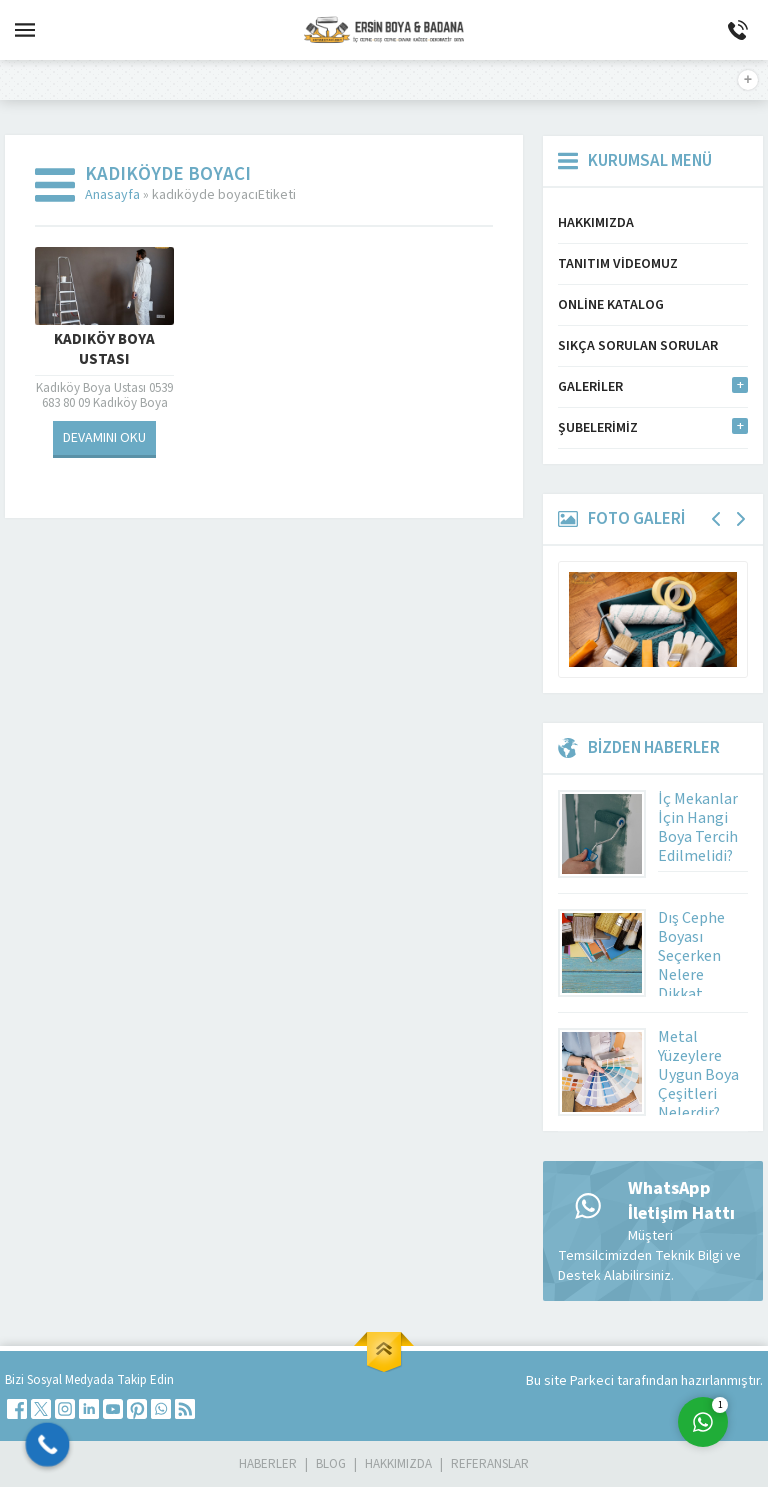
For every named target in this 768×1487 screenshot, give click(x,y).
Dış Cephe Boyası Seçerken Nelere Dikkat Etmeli (691, 965)
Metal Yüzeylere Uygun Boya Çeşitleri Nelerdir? (698, 1075)
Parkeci (593, 1381)
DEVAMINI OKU (104, 438)
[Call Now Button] (48, 1445)
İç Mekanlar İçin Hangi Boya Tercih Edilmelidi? (698, 827)
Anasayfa (112, 195)
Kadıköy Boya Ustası (104, 350)
